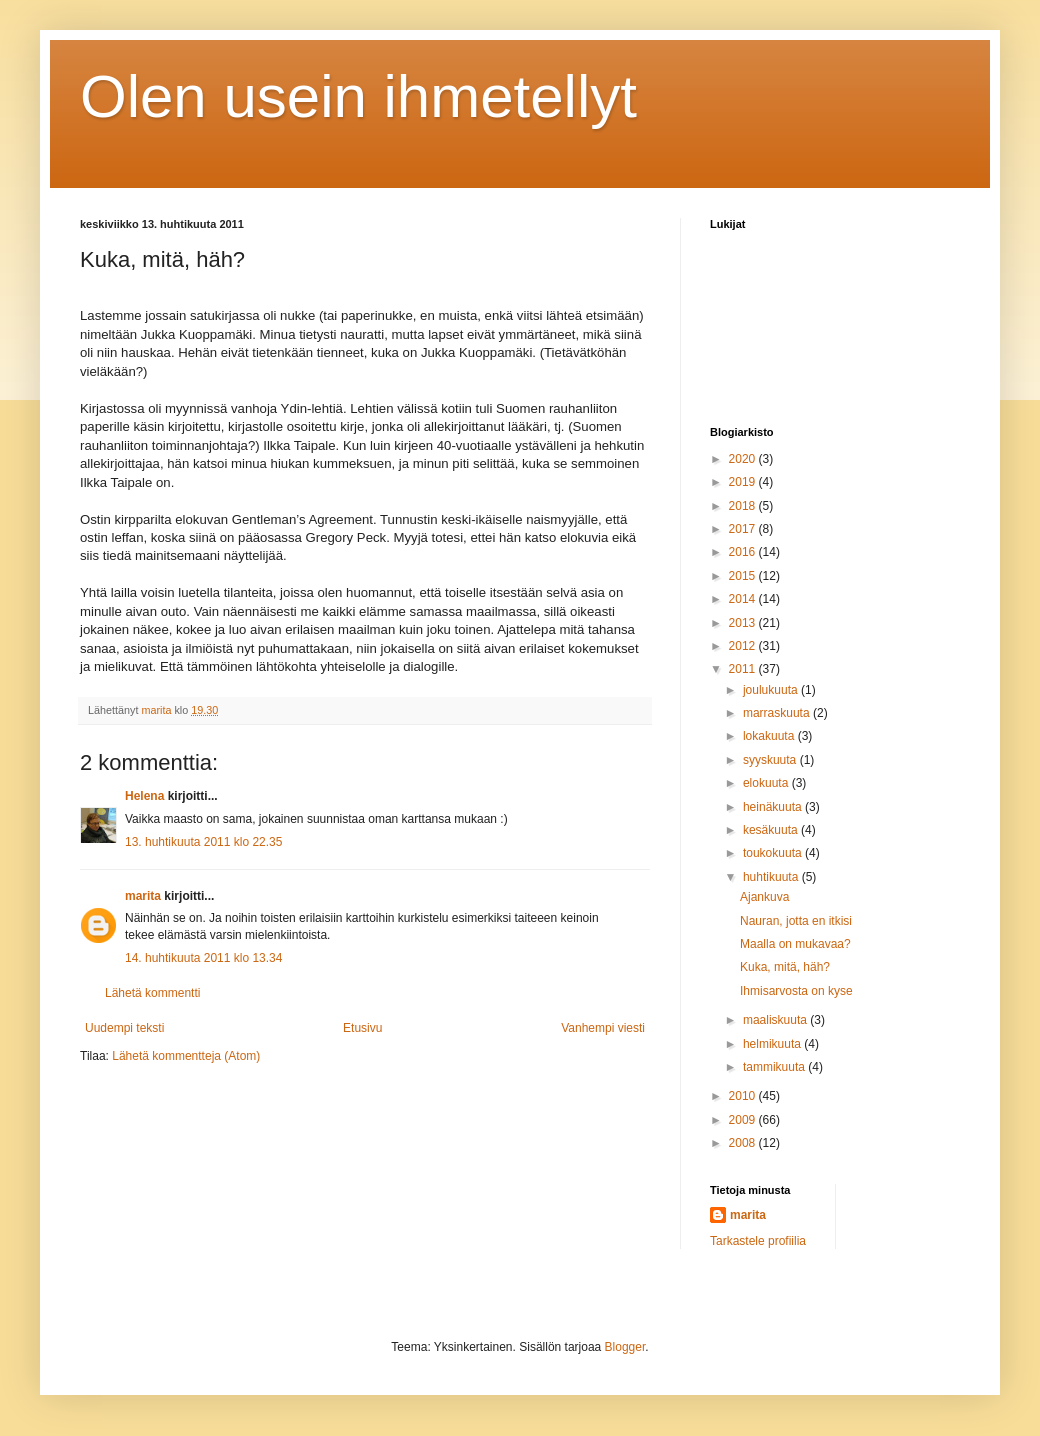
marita (143, 896)
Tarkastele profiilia (758, 1241)
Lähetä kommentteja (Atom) (186, 1056)
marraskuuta (778, 713)
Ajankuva (764, 897)
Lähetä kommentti (152, 993)
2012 (744, 646)
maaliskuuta (776, 1020)
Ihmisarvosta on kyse (796, 991)
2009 (744, 1120)
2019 (744, 482)
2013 (744, 623)
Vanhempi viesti (603, 1028)
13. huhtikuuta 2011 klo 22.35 (203, 842)
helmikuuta (773, 1044)
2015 (744, 576)
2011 (744, 669)
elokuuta (767, 783)
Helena (144, 796)
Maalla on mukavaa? (795, 944)
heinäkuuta (774, 807)
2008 (744, 1143)
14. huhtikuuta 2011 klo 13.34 (203, 958)
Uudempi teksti (124, 1028)
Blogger (625, 1347)
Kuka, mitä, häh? (785, 967)
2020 (744, 459)
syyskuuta (771, 760)
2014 (744, 599)
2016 (744, 552)
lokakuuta (770, 736)
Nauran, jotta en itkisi (796, 921)
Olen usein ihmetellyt (358, 96)
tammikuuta (775, 1067)
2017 (744, 529)
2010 (744, 1096)
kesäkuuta (772, 830)
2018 (744, 506)
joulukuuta (772, 690)
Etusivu (362, 1028)
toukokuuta (774, 853)
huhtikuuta (772, 877)
